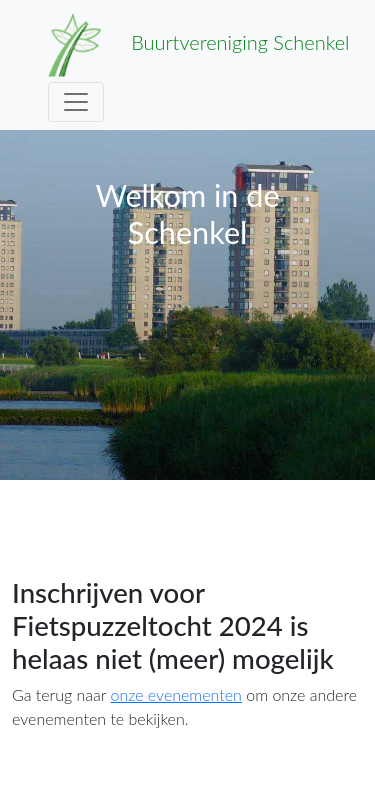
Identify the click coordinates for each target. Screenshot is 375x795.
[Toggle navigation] (76, 102)
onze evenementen (175, 694)
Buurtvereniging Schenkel (199, 45)
